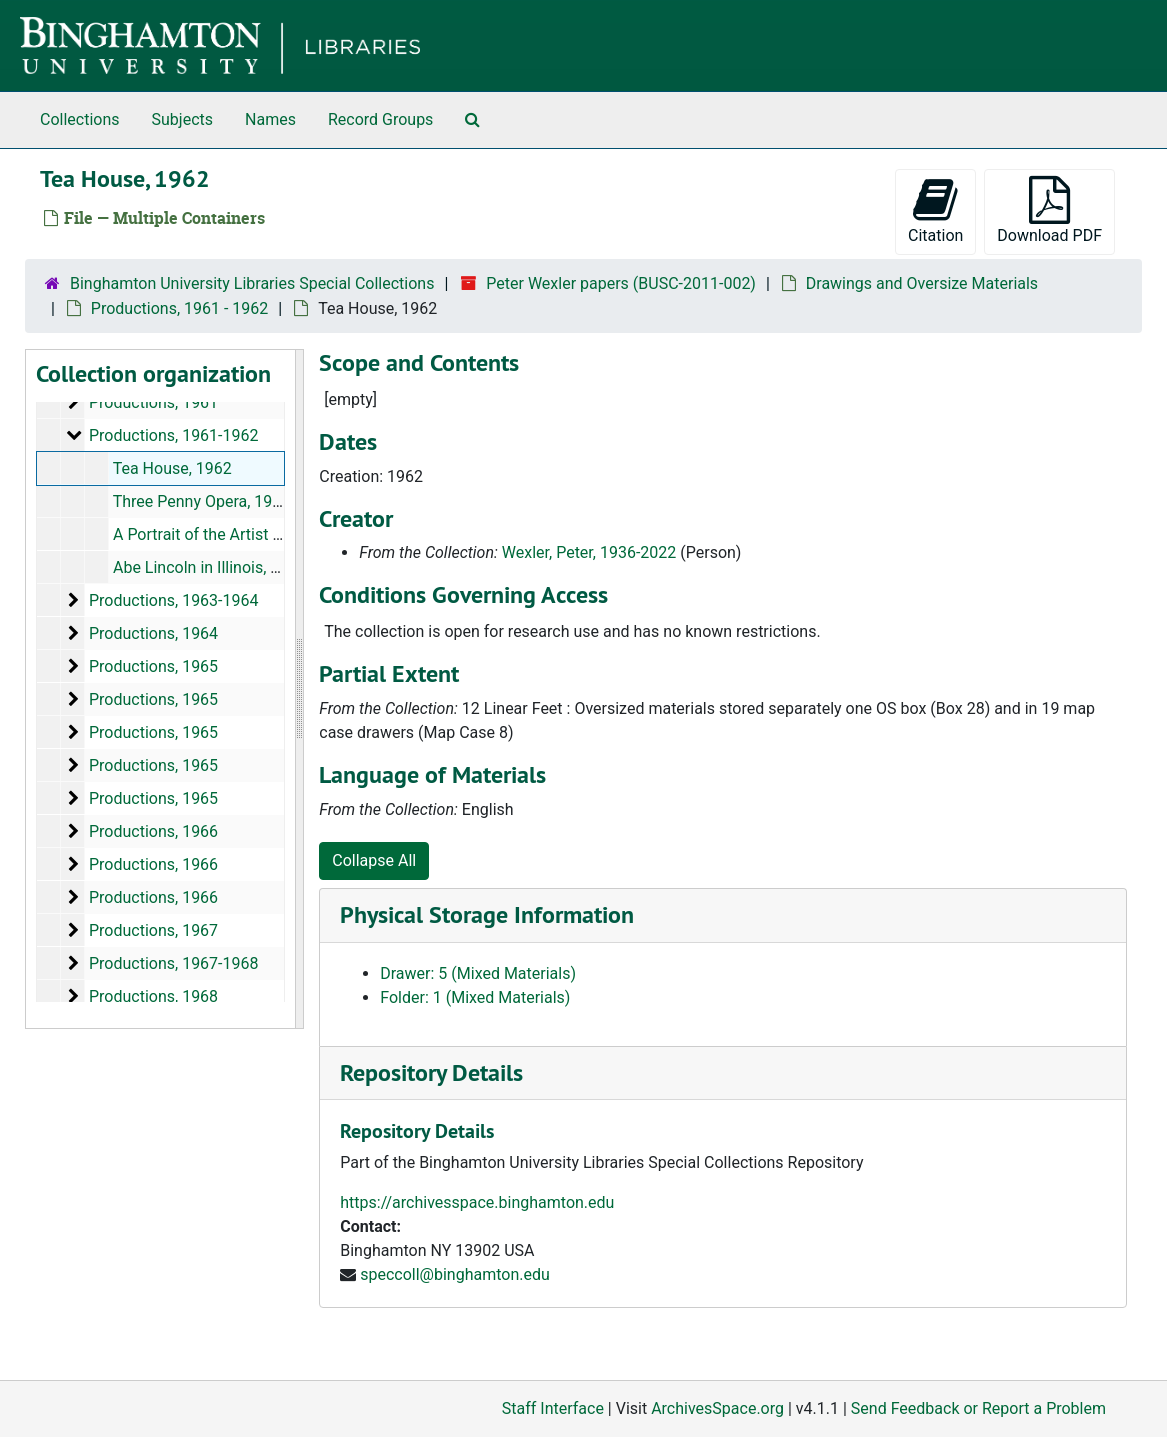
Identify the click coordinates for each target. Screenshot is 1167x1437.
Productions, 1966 (153, 831)
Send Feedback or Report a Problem (978, 1408)
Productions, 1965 (153, 666)
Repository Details (431, 1072)
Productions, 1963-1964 (174, 600)
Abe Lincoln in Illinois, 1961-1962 (230, 567)
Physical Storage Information (487, 914)
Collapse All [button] (374, 860)
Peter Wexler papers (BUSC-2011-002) (621, 283)
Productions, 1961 (153, 402)
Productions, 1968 (153, 996)
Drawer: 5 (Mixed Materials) (478, 973)
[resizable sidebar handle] (299, 689)
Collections (80, 119)
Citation (935, 210)
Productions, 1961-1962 (174, 435)
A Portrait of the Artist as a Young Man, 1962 (271, 534)
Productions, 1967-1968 (174, 963)
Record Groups (380, 119)
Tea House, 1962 (172, 468)
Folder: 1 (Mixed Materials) (475, 997)
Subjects (182, 119)
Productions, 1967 (153, 930)
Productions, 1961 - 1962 (179, 308)
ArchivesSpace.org (717, 1408)
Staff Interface (553, 1408)
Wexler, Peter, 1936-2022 (589, 552)
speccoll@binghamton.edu (455, 1274)
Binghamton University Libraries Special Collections (252, 283)
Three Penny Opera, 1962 (202, 501)
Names (270, 119)
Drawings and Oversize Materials (922, 283)
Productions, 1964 (153, 633)
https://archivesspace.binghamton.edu (477, 1202)
